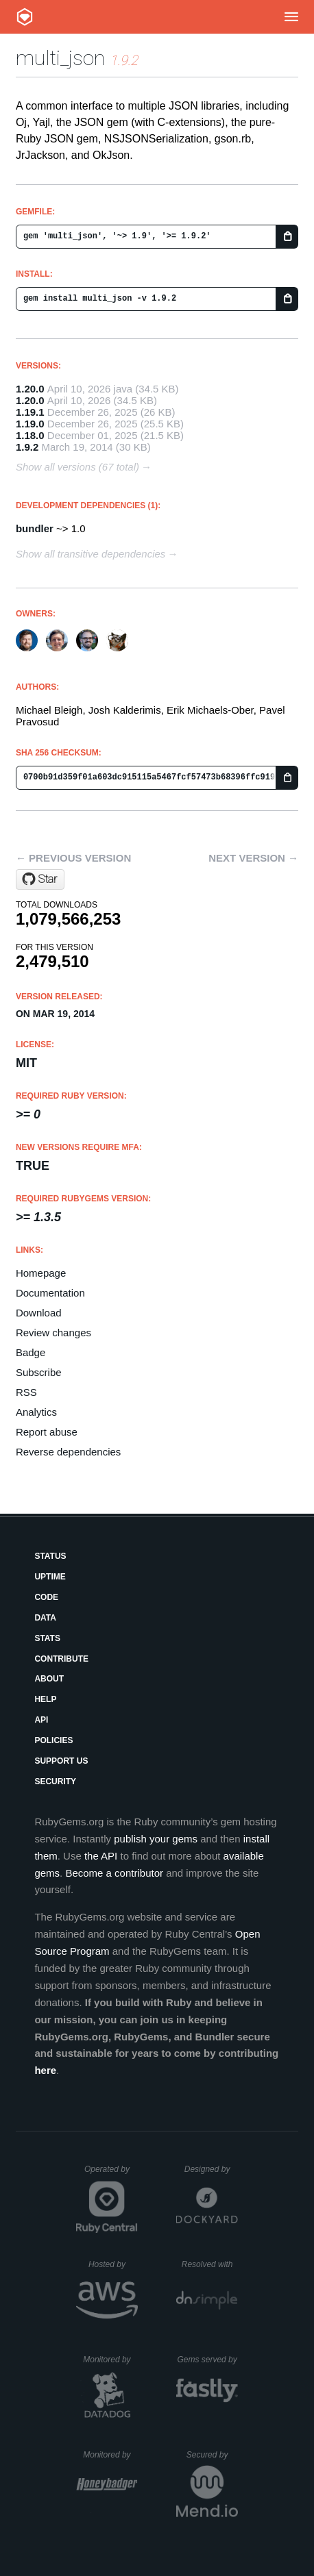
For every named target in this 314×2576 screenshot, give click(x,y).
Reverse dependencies (68, 1452)
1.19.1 (30, 412)
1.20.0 (30, 389)
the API (100, 1856)
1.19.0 (30, 423)
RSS (26, 1392)
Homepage (41, 1273)
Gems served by (207, 2359)
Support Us (61, 1761)
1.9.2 (27, 447)
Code (46, 1597)
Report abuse (46, 1432)
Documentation (50, 1293)
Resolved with (210, 2264)
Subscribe (39, 1372)
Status (50, 1556)
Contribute (61, 1659)
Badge (30, 1352)
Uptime (49, 1576)
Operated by (111, 2174)
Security (55, 1781)
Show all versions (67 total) (77, 467)
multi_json (60, 58)
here (45, 2070)
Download (39, 1312)
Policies (53, 1740)
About (49, 1679)
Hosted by (113, 2264)
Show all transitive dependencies (90, 554)
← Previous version (73, 858)
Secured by (212, 2455)
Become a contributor (114, 1873)
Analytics (36, 1412)
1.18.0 (30, 435)
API (41, 1720)
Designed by (211, 2169)
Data (45, 1618)
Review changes (53, 1332)
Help (45, 1699)
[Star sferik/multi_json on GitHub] (40, 879)
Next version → (253, 858)
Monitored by (110, 2359)
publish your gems (155, 1839)
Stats (47, 1638)
